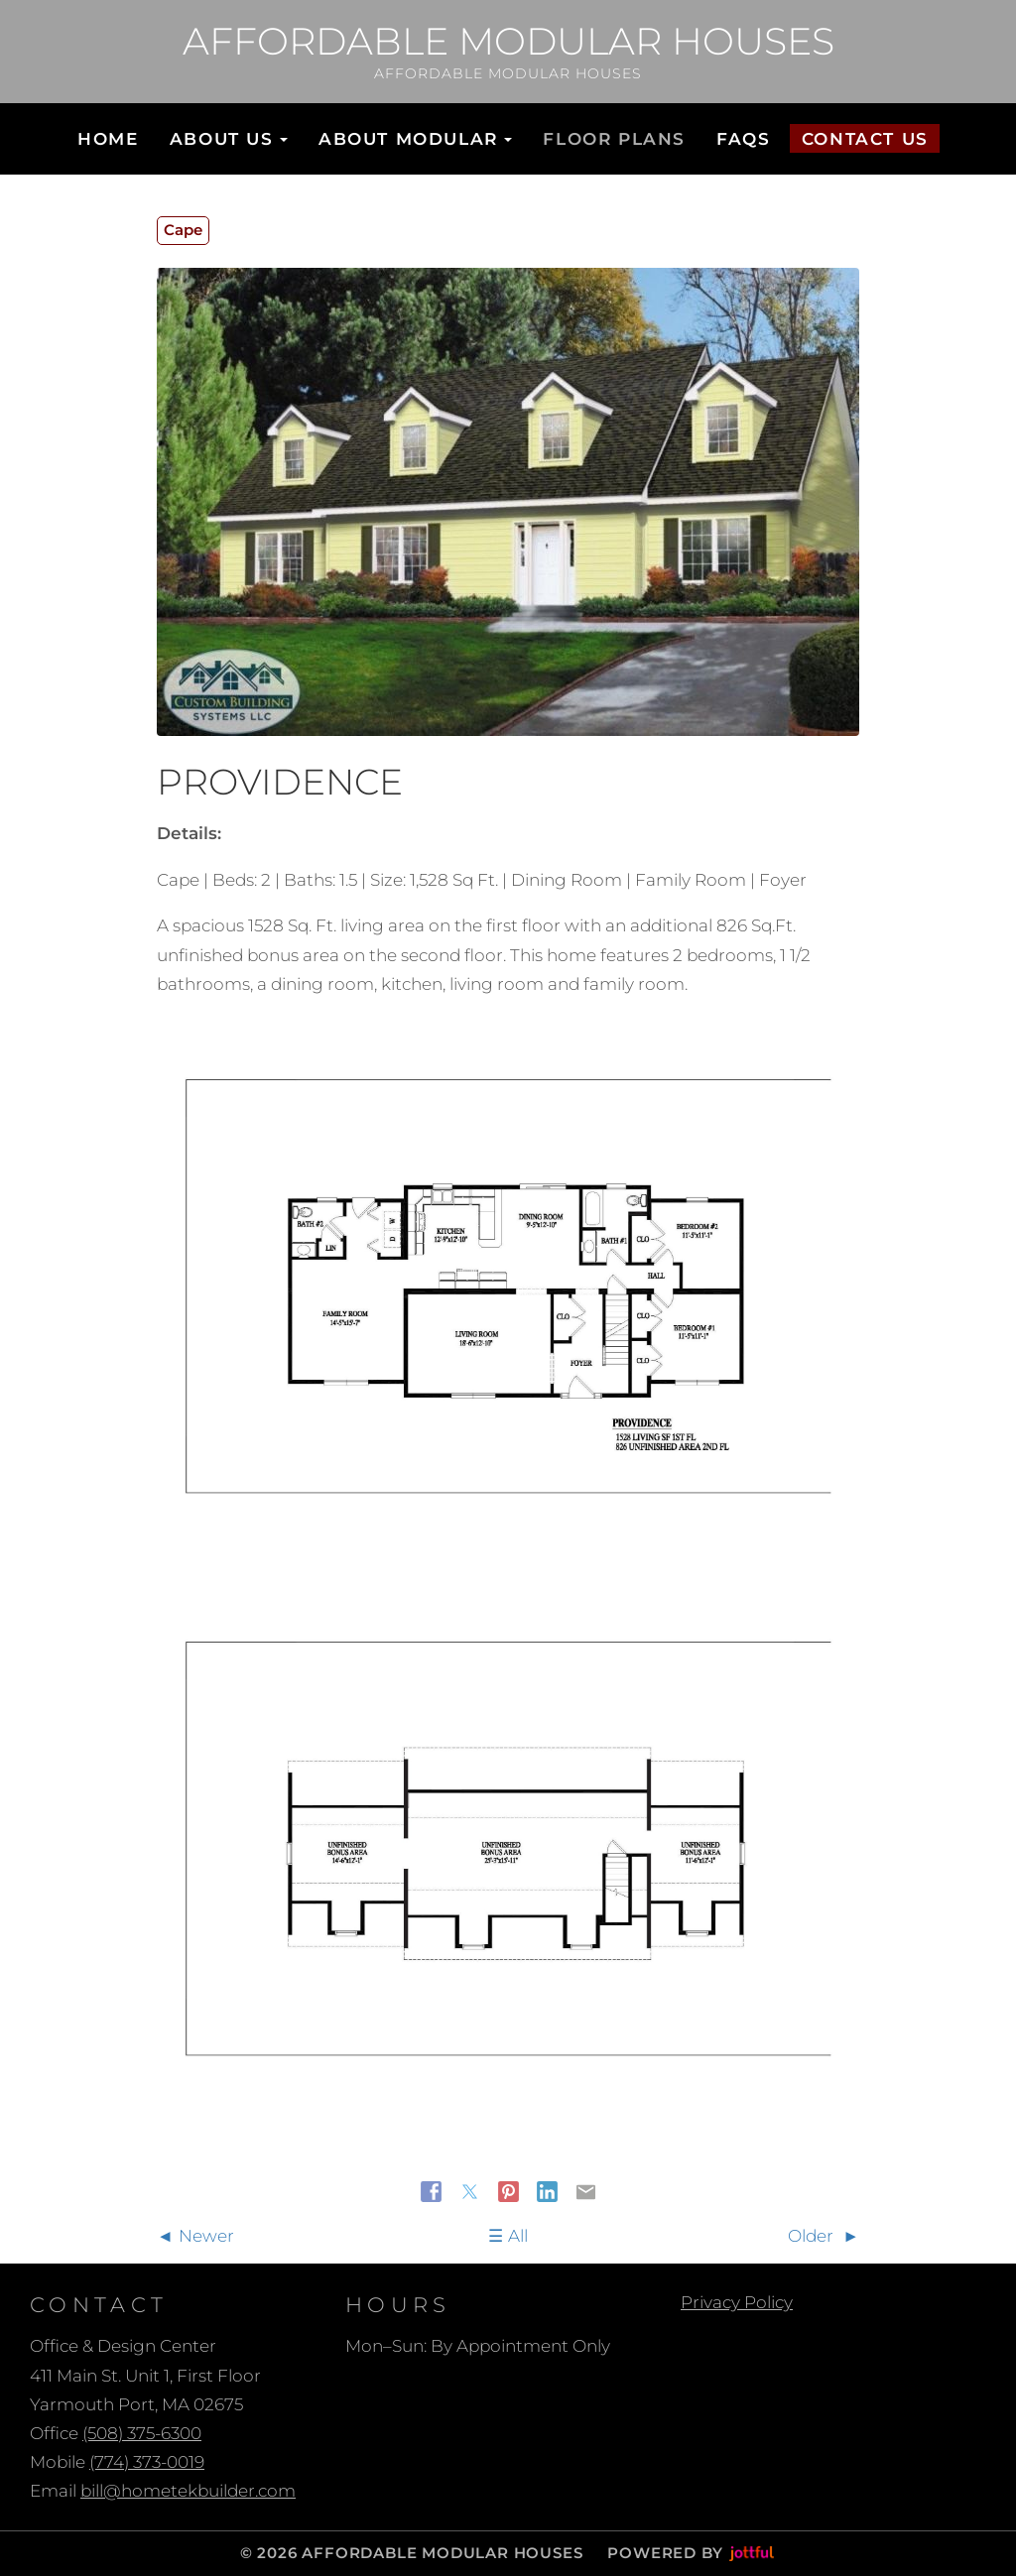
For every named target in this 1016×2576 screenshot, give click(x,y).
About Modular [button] (415, 139)
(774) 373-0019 (146, 2462)
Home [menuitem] (107, 139)
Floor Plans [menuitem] (614, 139)
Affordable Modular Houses (508, 41)
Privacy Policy (737, 2302)
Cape (183, 229)
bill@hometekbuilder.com (188, 2491)
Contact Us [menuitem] (865, 139)
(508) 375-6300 (141, 2433)
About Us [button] (229, 139)
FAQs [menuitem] (743, 139)
